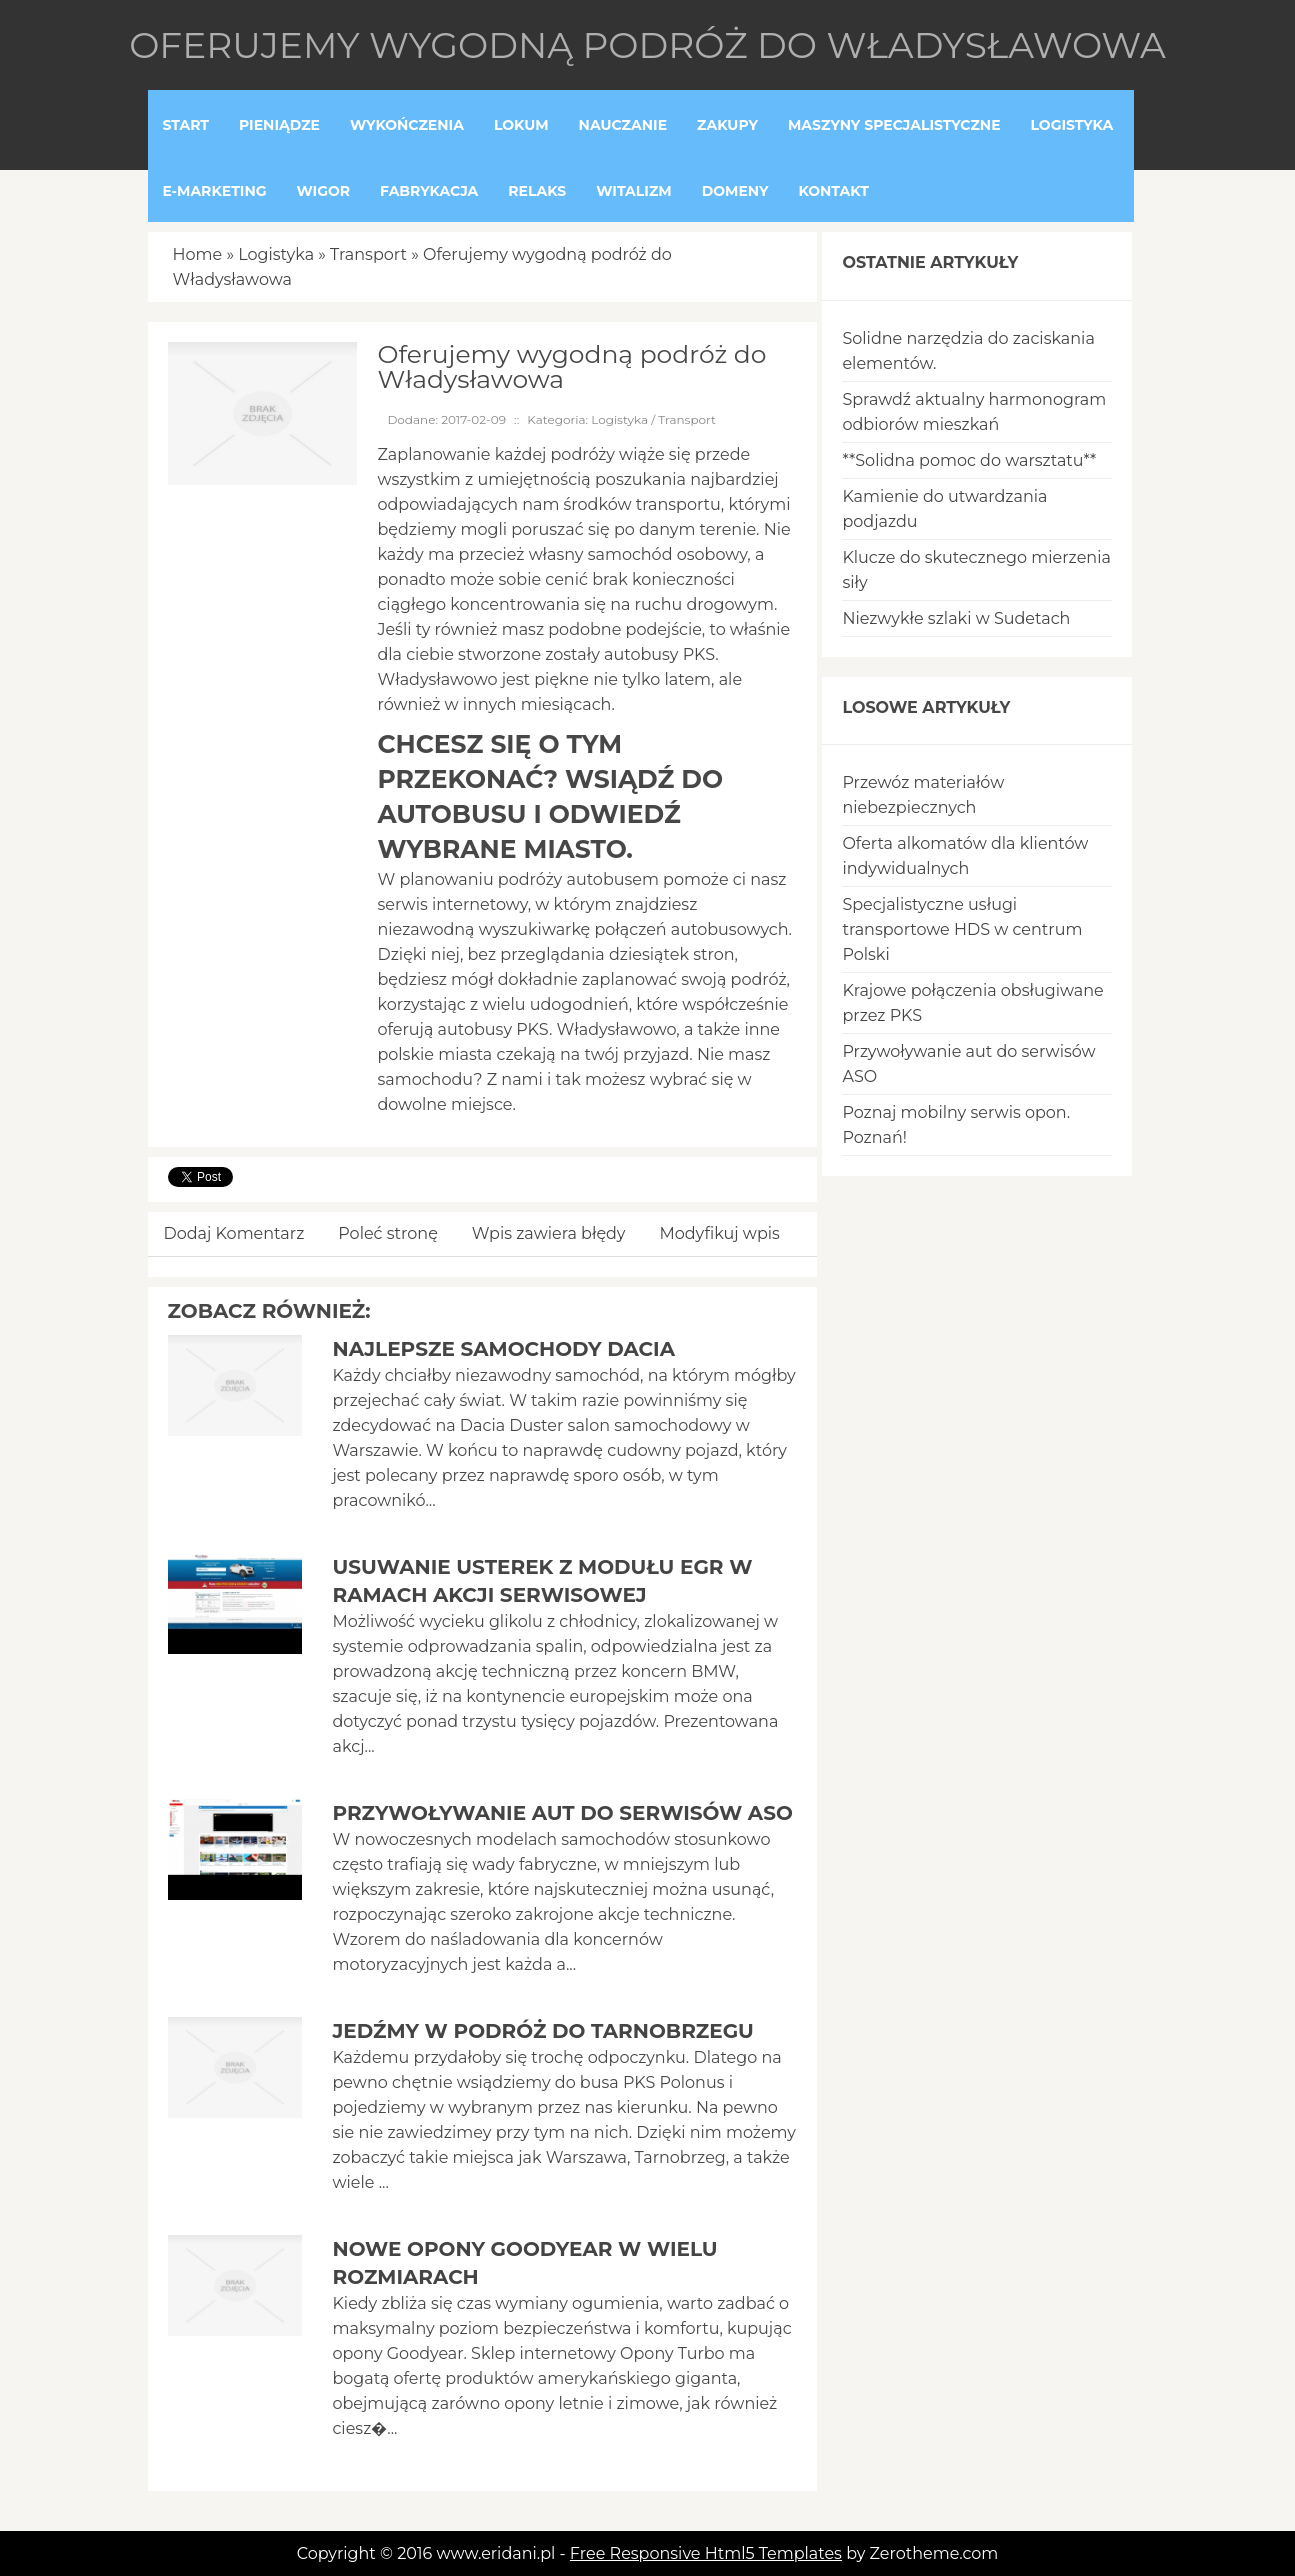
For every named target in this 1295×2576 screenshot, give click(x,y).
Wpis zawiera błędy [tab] (549, 1233)
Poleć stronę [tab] (388, 1233)
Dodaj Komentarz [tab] (234, 1233)
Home (198, 254)
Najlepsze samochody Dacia (503, 1349)
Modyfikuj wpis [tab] (720, 1233)
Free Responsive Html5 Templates (706, 2553)
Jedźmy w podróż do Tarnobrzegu (542, 2031)
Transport (368, 254)
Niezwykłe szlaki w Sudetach (956, 618)
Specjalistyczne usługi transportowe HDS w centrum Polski (962, 929)
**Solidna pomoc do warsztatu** (969, 460)
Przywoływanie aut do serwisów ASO (562, 1813)
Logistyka (276, 254)
